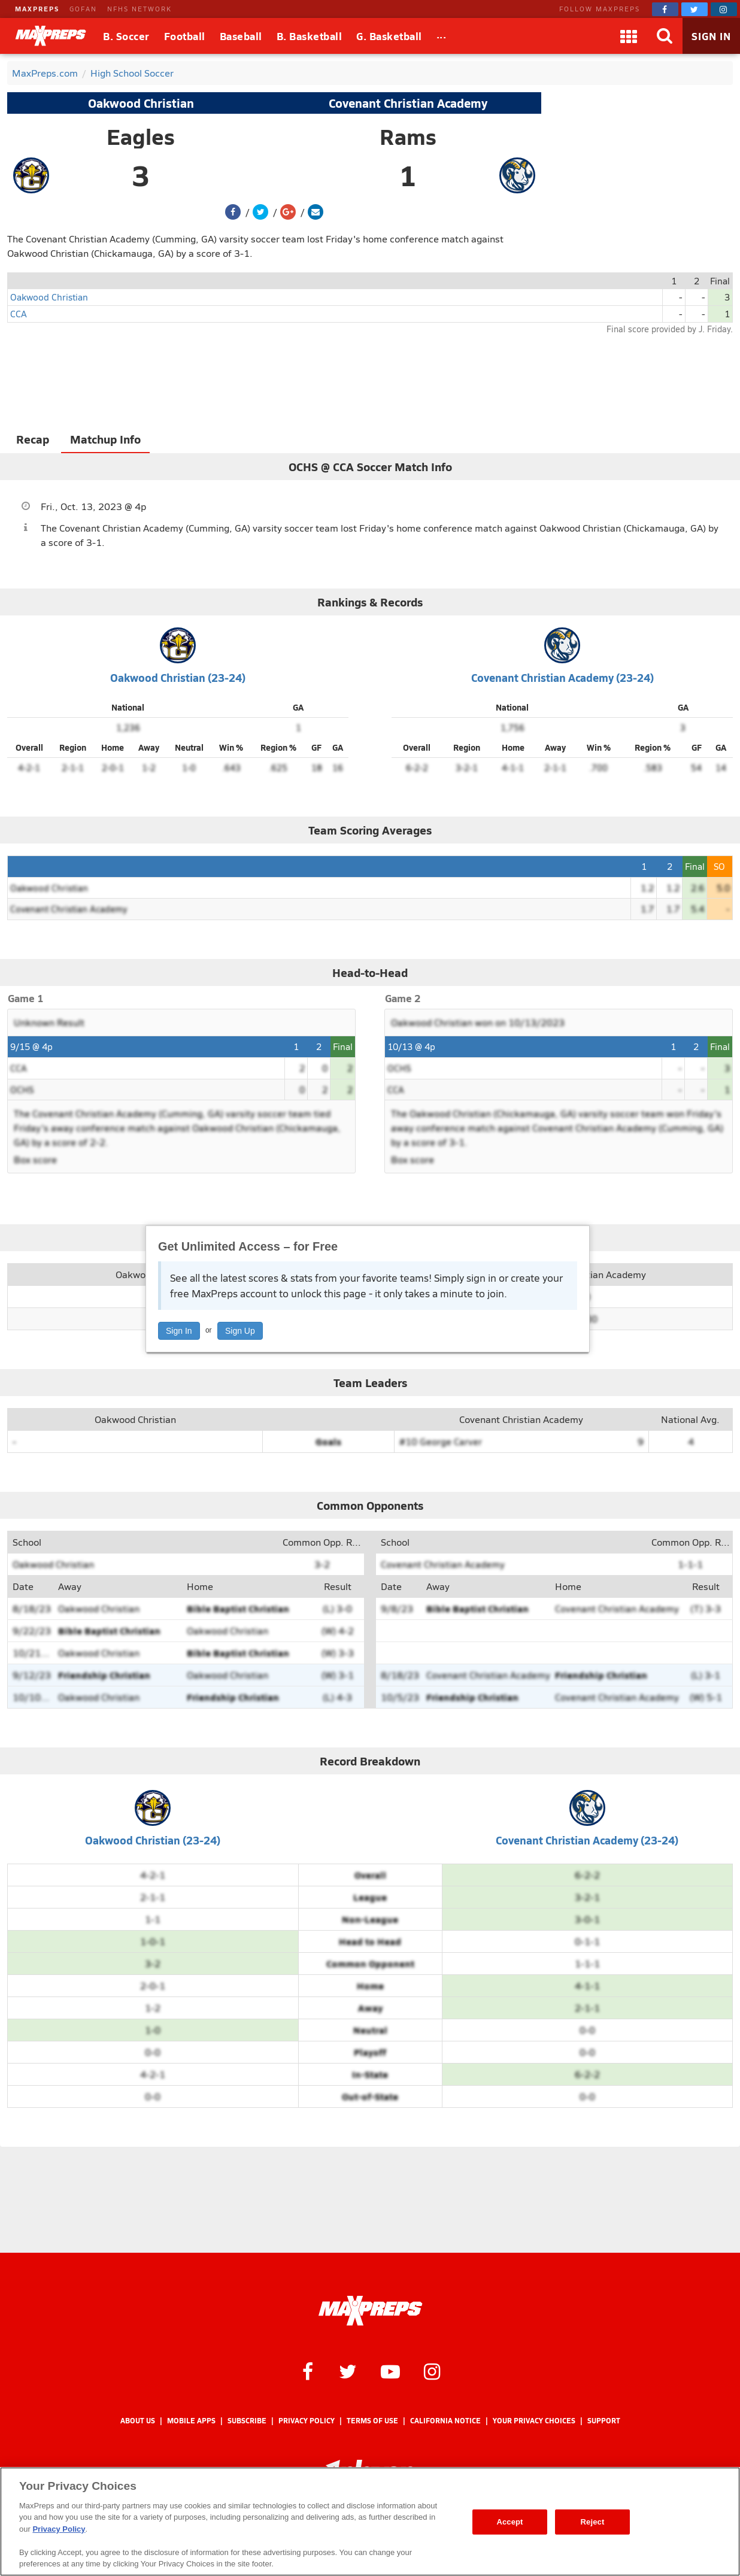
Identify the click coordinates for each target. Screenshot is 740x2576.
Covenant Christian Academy (408, 103)
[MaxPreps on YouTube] (390, 2370)
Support (603, 2421)
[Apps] (629, 36)
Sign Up (240, 1331)
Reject (593, 2521)
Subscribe (247, 2421)
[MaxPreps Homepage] (370, 2311)
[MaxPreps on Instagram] (724, 9)
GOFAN (83, 8)
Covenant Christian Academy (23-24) (562, 677)
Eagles (141, 136)
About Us (137, 2421)
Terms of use (372, 2421)
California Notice (445, 2421)
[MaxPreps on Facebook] (665, 9)
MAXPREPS (37, 8)
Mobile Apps (191, 2421)
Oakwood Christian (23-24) (177, 677)
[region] (370, 2521)
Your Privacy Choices (534, 2421)
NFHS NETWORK (139, 8)
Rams (408, 136)
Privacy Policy (306, 2421)
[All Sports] (441, 36)
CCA (18, 313)
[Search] (665, 36)
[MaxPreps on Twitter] (694, 9)
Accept (509, 2521)
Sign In (179, 1331)
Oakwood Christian (141, 103)
